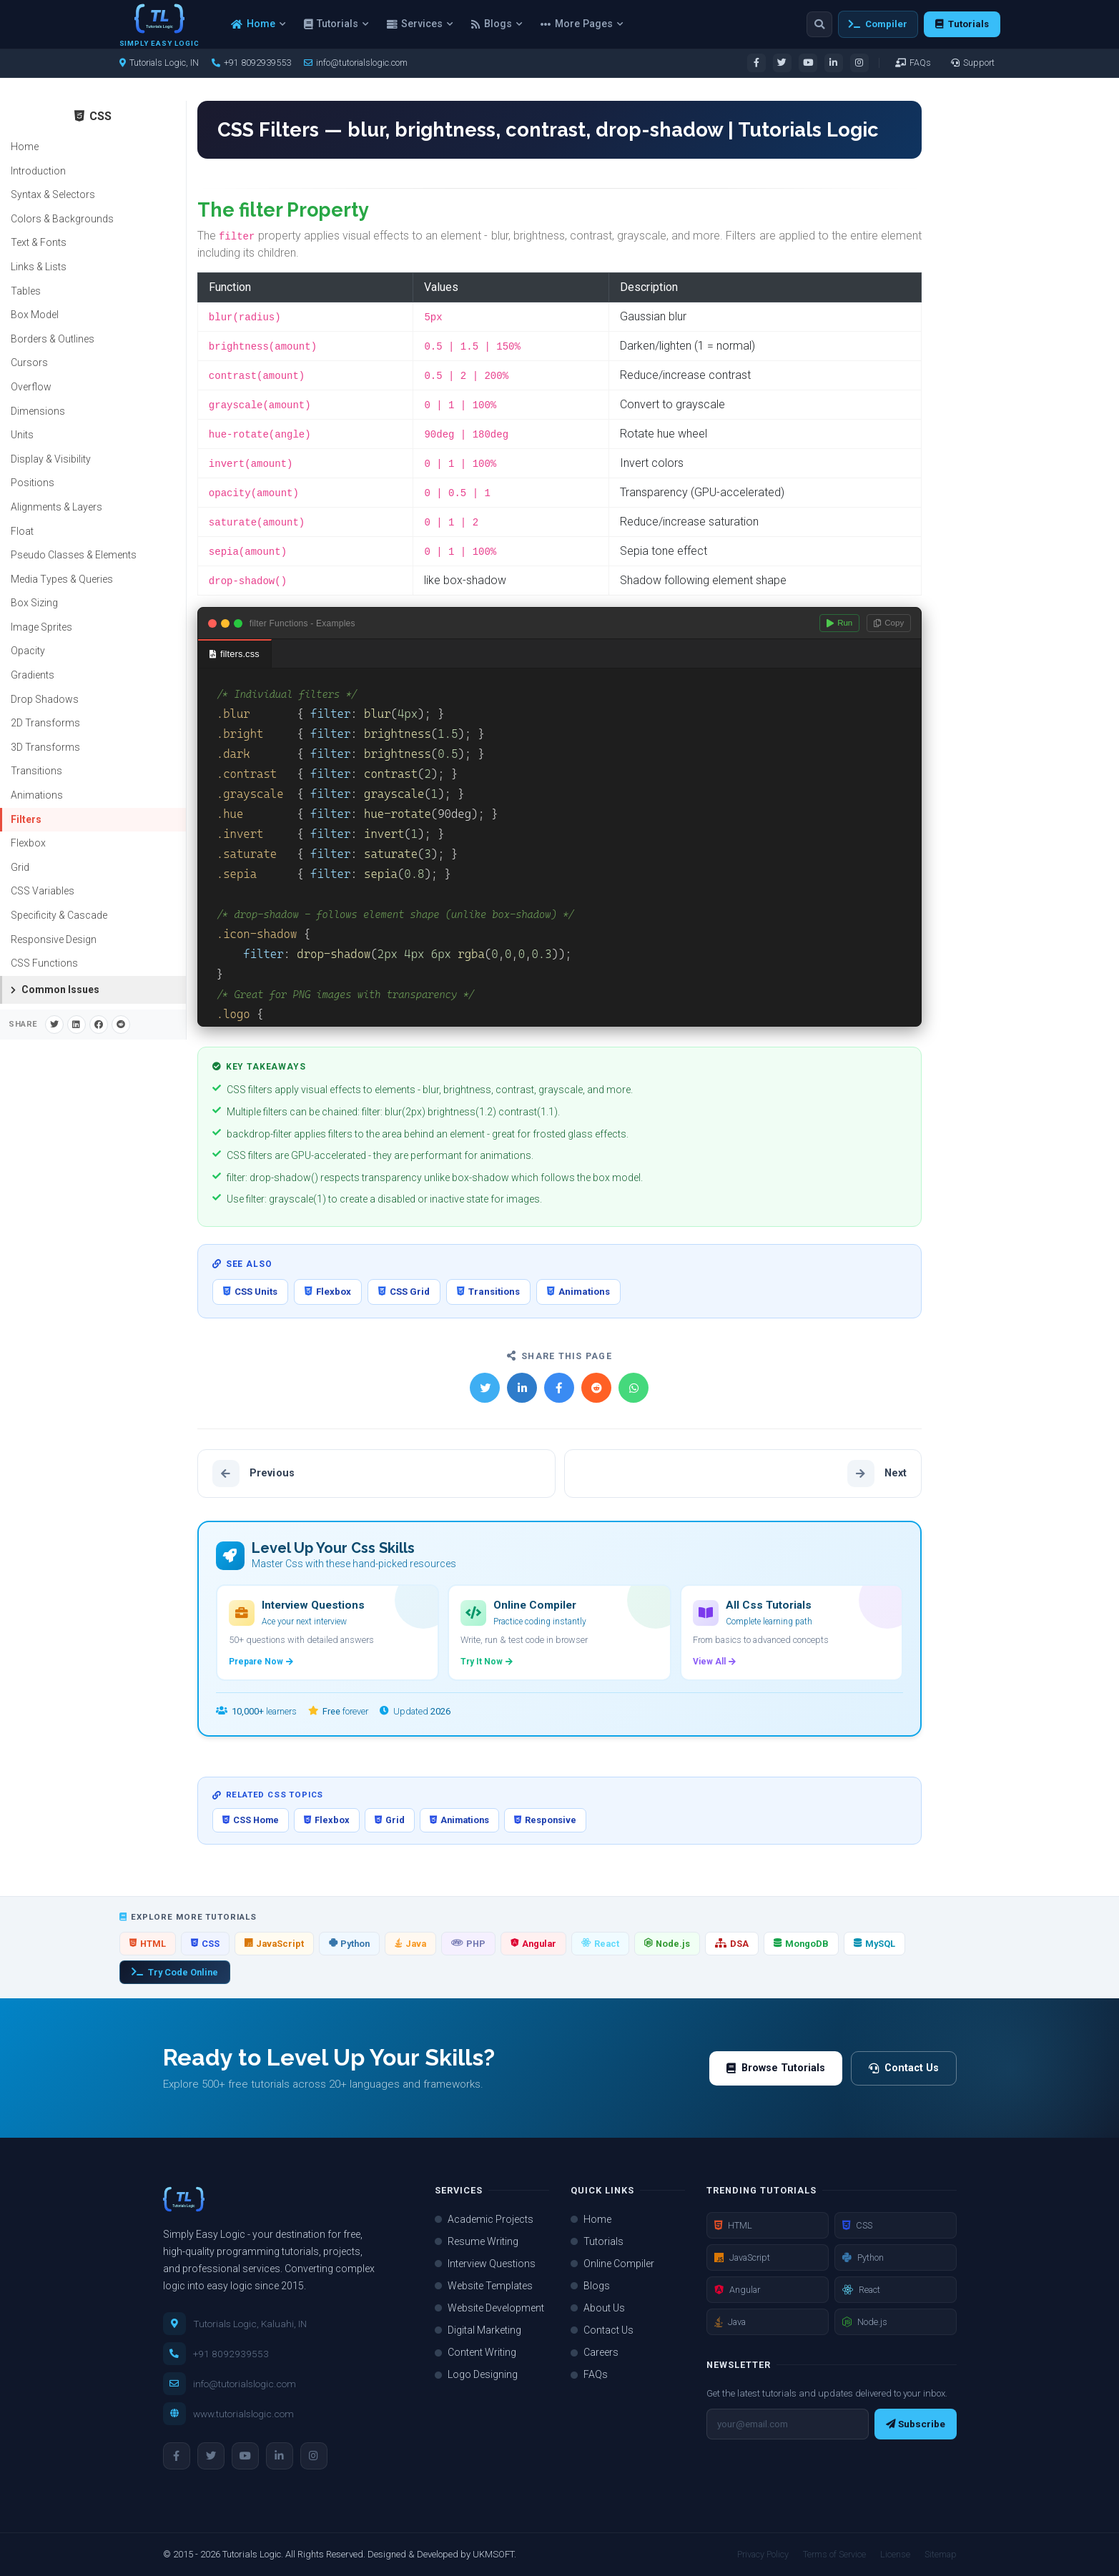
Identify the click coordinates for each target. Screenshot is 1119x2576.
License (895, 2554)
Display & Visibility (51, 459)
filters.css (234, 653)
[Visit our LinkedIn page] (833, 63)
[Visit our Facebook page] (756, 63)
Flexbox (28, 843)
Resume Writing (476, 2241)
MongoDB (801, 1943)
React (600, 1943)
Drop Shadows (45, 699)
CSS (205, 1943)
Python (349, 1943)
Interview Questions (485, 2263)
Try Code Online (175, 1972)
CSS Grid (404, 1291)
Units (22, 434)
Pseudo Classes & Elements (74, 555)
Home (258, 23)
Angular (533, 1943)
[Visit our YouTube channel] (808, 63)
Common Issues (55, 989)
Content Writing (475, 2352)
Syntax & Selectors (53, 194)
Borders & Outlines (52, 339)
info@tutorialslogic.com (356, 62)
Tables (26, 291)
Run (839, 622)
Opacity (28, 650)
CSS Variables (42, 891)
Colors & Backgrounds (62, 218)
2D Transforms (45, 723)
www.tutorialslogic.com (243, 2413)
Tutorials (336, 23)
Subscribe (915, 2423)
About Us (598, 2308)
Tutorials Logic (251, 2554)
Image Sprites (41, 627)
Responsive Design (54, 939)
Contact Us (904, 2068)
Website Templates (484, 2285)
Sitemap (941, 2554)
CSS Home (250, 1820)
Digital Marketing (478, 2330)
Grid (20, 867)
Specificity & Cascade (59, 915)
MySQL (874, 1943)
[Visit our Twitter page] (782, 63)
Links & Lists (38, 266)
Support (973, 62)
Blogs (496, 23)
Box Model (35, 314)
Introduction (38, 171)
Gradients (32, 675)
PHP (468, 1943)
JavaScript (274, 1943)
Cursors (29, 362)
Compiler (878, 24)
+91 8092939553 (231, 2353)
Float (22, 531)
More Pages (582, 23)
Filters (26, 819)
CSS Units (250, 1291)
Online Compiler (612, 2263)
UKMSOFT (493, 2554)
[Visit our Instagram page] (859, 63)
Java (410, 1943)
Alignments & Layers (56, 507)
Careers (594, 2352)
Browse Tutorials (775, 2068)
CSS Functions (44, 963)
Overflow (31, 387)
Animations (37, 795)
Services (420, 23)
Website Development (489, 2308)
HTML (147, 1943)
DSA (732, 1943)
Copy (889, 622)
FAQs (913, 62)
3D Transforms (45, 747)
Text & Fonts (38, 242)
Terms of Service (834, 2554)
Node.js (667, 1943)
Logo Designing (476, 2374)
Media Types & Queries (62, 579)
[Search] (819, 24)
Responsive (545, 1820)
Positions (32, 482)
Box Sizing (34, 602)
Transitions (36, 770)
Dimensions (38, 411)
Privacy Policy (763, 2554)
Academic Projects (484, 2219)
